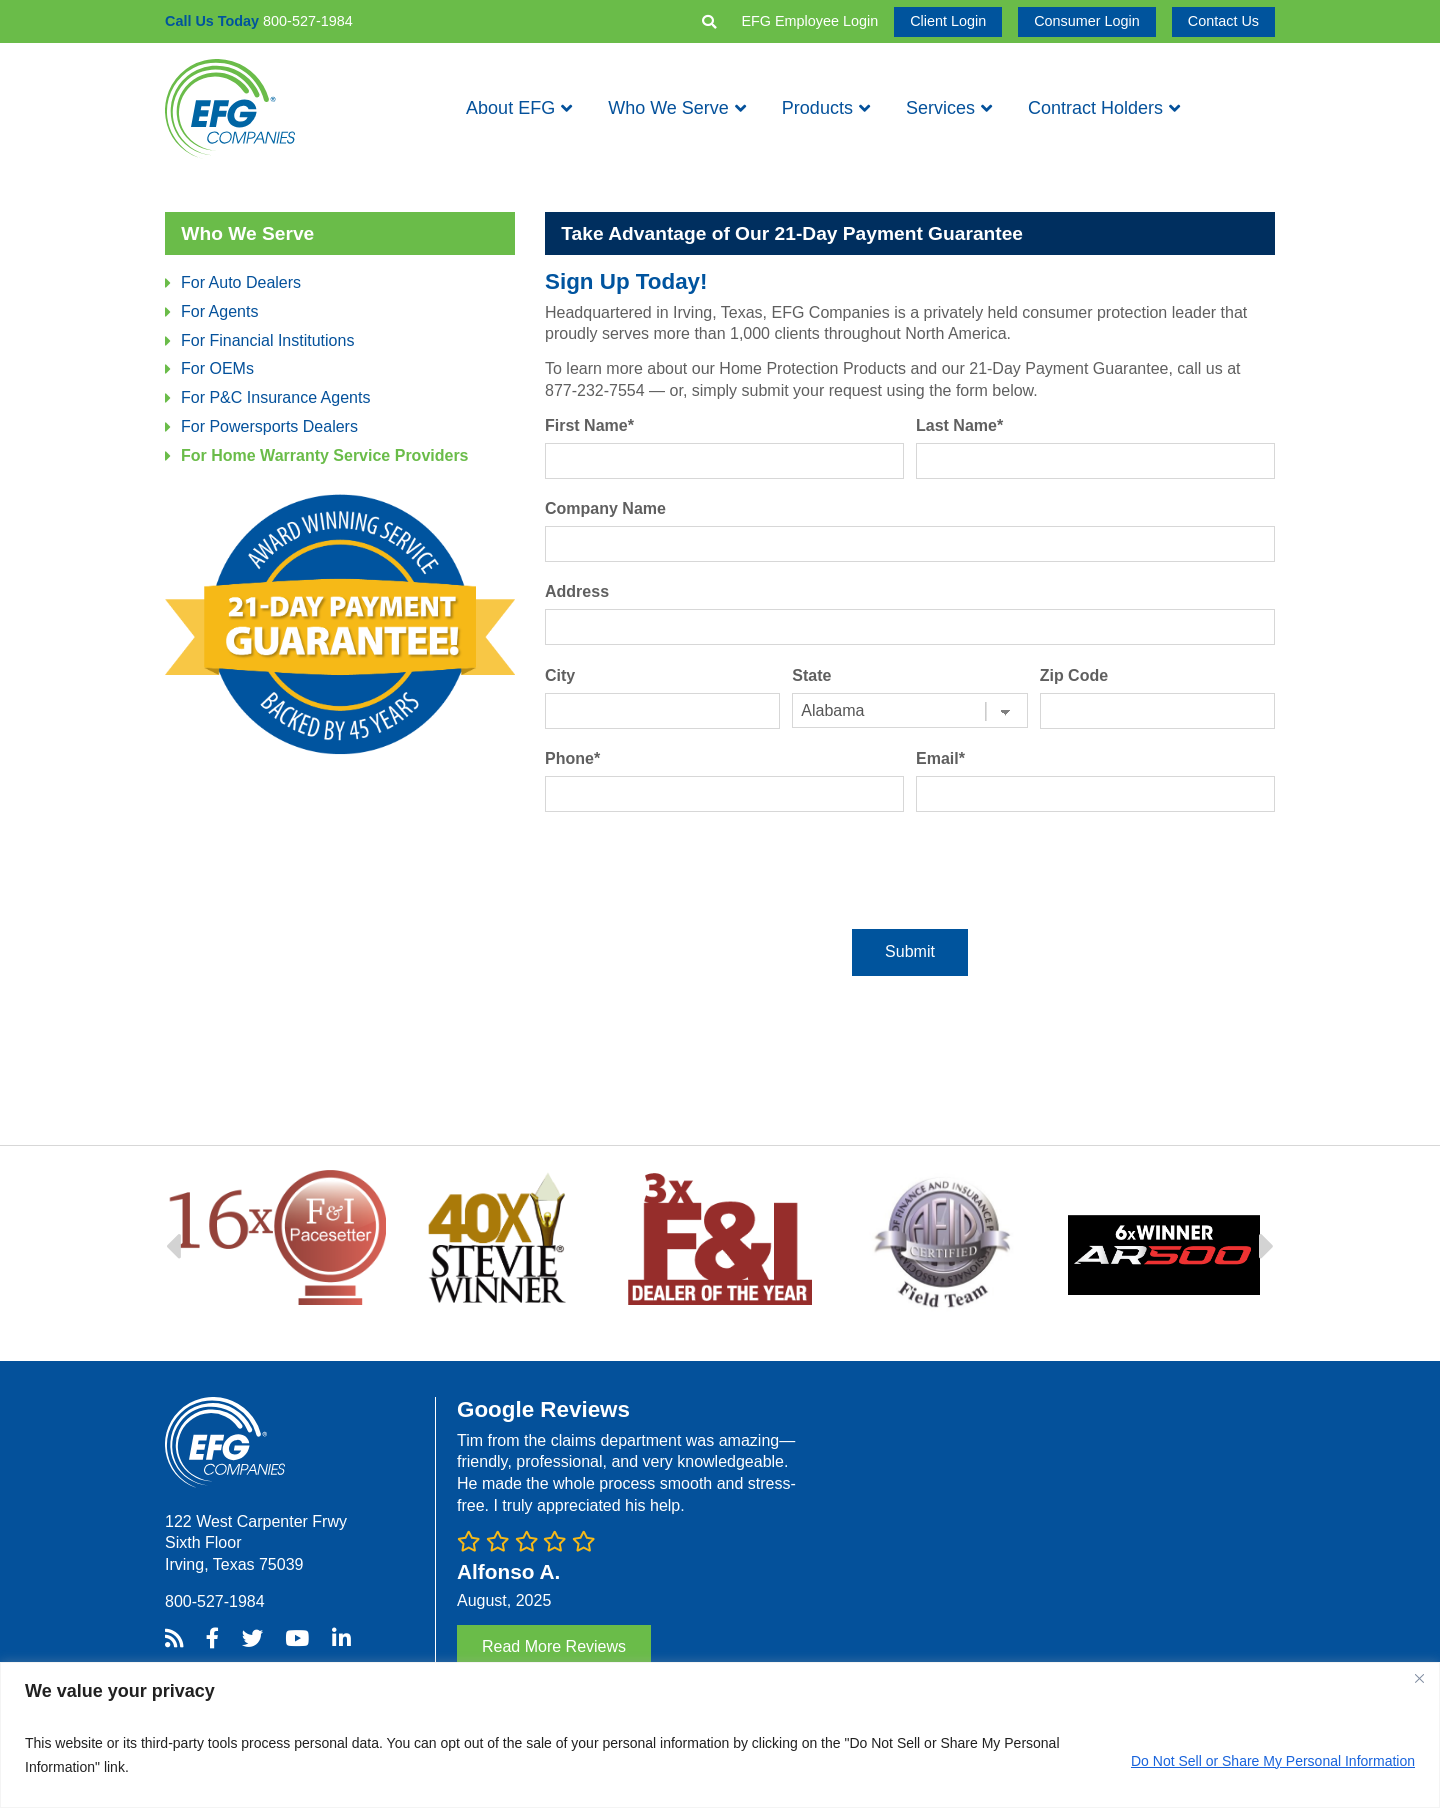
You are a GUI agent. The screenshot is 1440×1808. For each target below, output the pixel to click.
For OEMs (217, 368)
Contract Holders (1095, 108)
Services (940, 108)
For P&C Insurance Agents (275, 397)
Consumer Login (1087, 21)
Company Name (605, 508)
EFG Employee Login (809, 21)
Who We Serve (668, 108)
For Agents (219, 311)
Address (577, 591)
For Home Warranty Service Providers (325, 455)
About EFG (510, 108)
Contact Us (1223, 21)
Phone (572, 758)
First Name (589, 425)
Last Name (959, 425)
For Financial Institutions (267, 340)
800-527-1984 (215, 1601)
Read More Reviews (554, 1646)
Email (940, 758)
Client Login (948, 21)
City (560, 675)
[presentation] (910, 870)
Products (817, 108)
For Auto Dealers (241, 282)
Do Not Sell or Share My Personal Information (1273, 1761)
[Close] (1419, 1679)
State (811, 675)
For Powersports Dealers (269, 426)
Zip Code (1074, 675)
